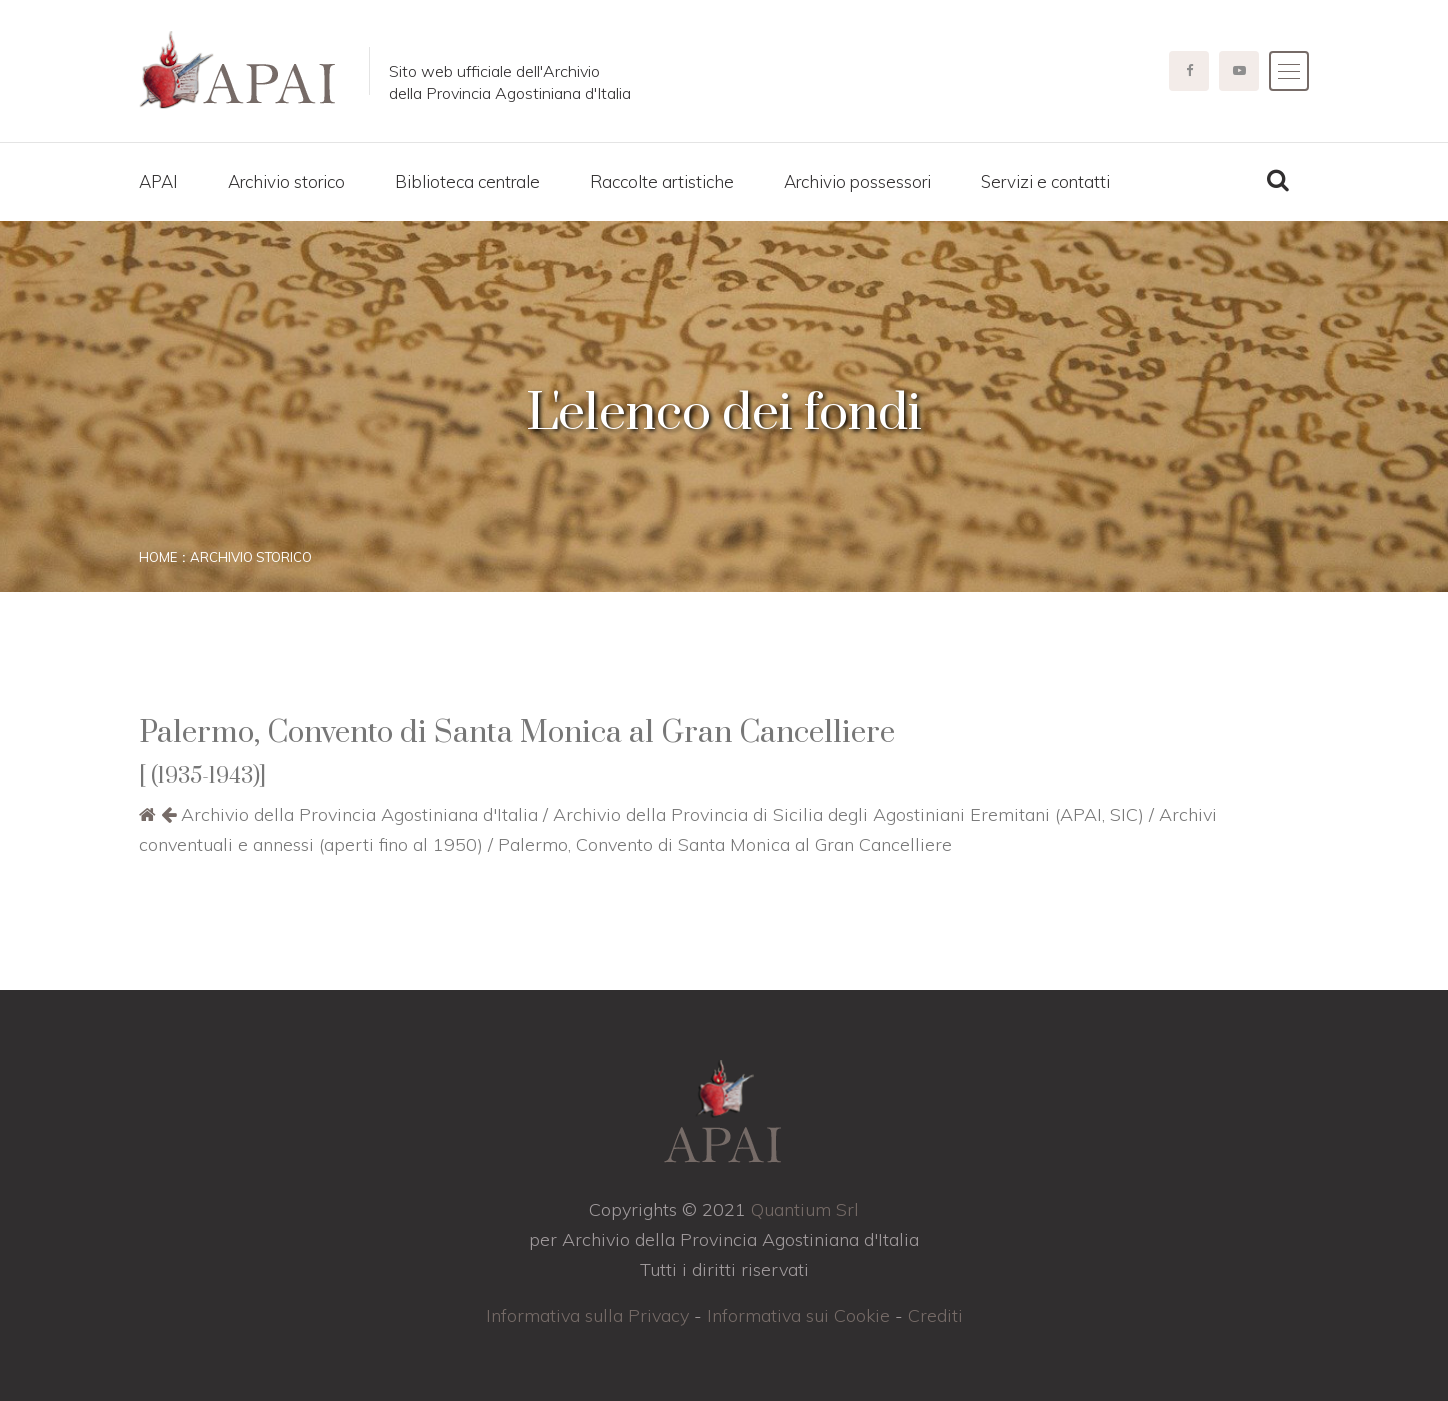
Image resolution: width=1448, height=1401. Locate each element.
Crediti (935, 1315)
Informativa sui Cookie (798, 1315)
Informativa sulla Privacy (587, 1315)
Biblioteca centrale (467, 181)
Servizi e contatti (1045, 181)
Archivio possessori (857, 181)
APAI (158, 181)
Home (158, 557)
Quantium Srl (805, 1209)
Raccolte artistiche (662, 181)
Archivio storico (286, 181)
